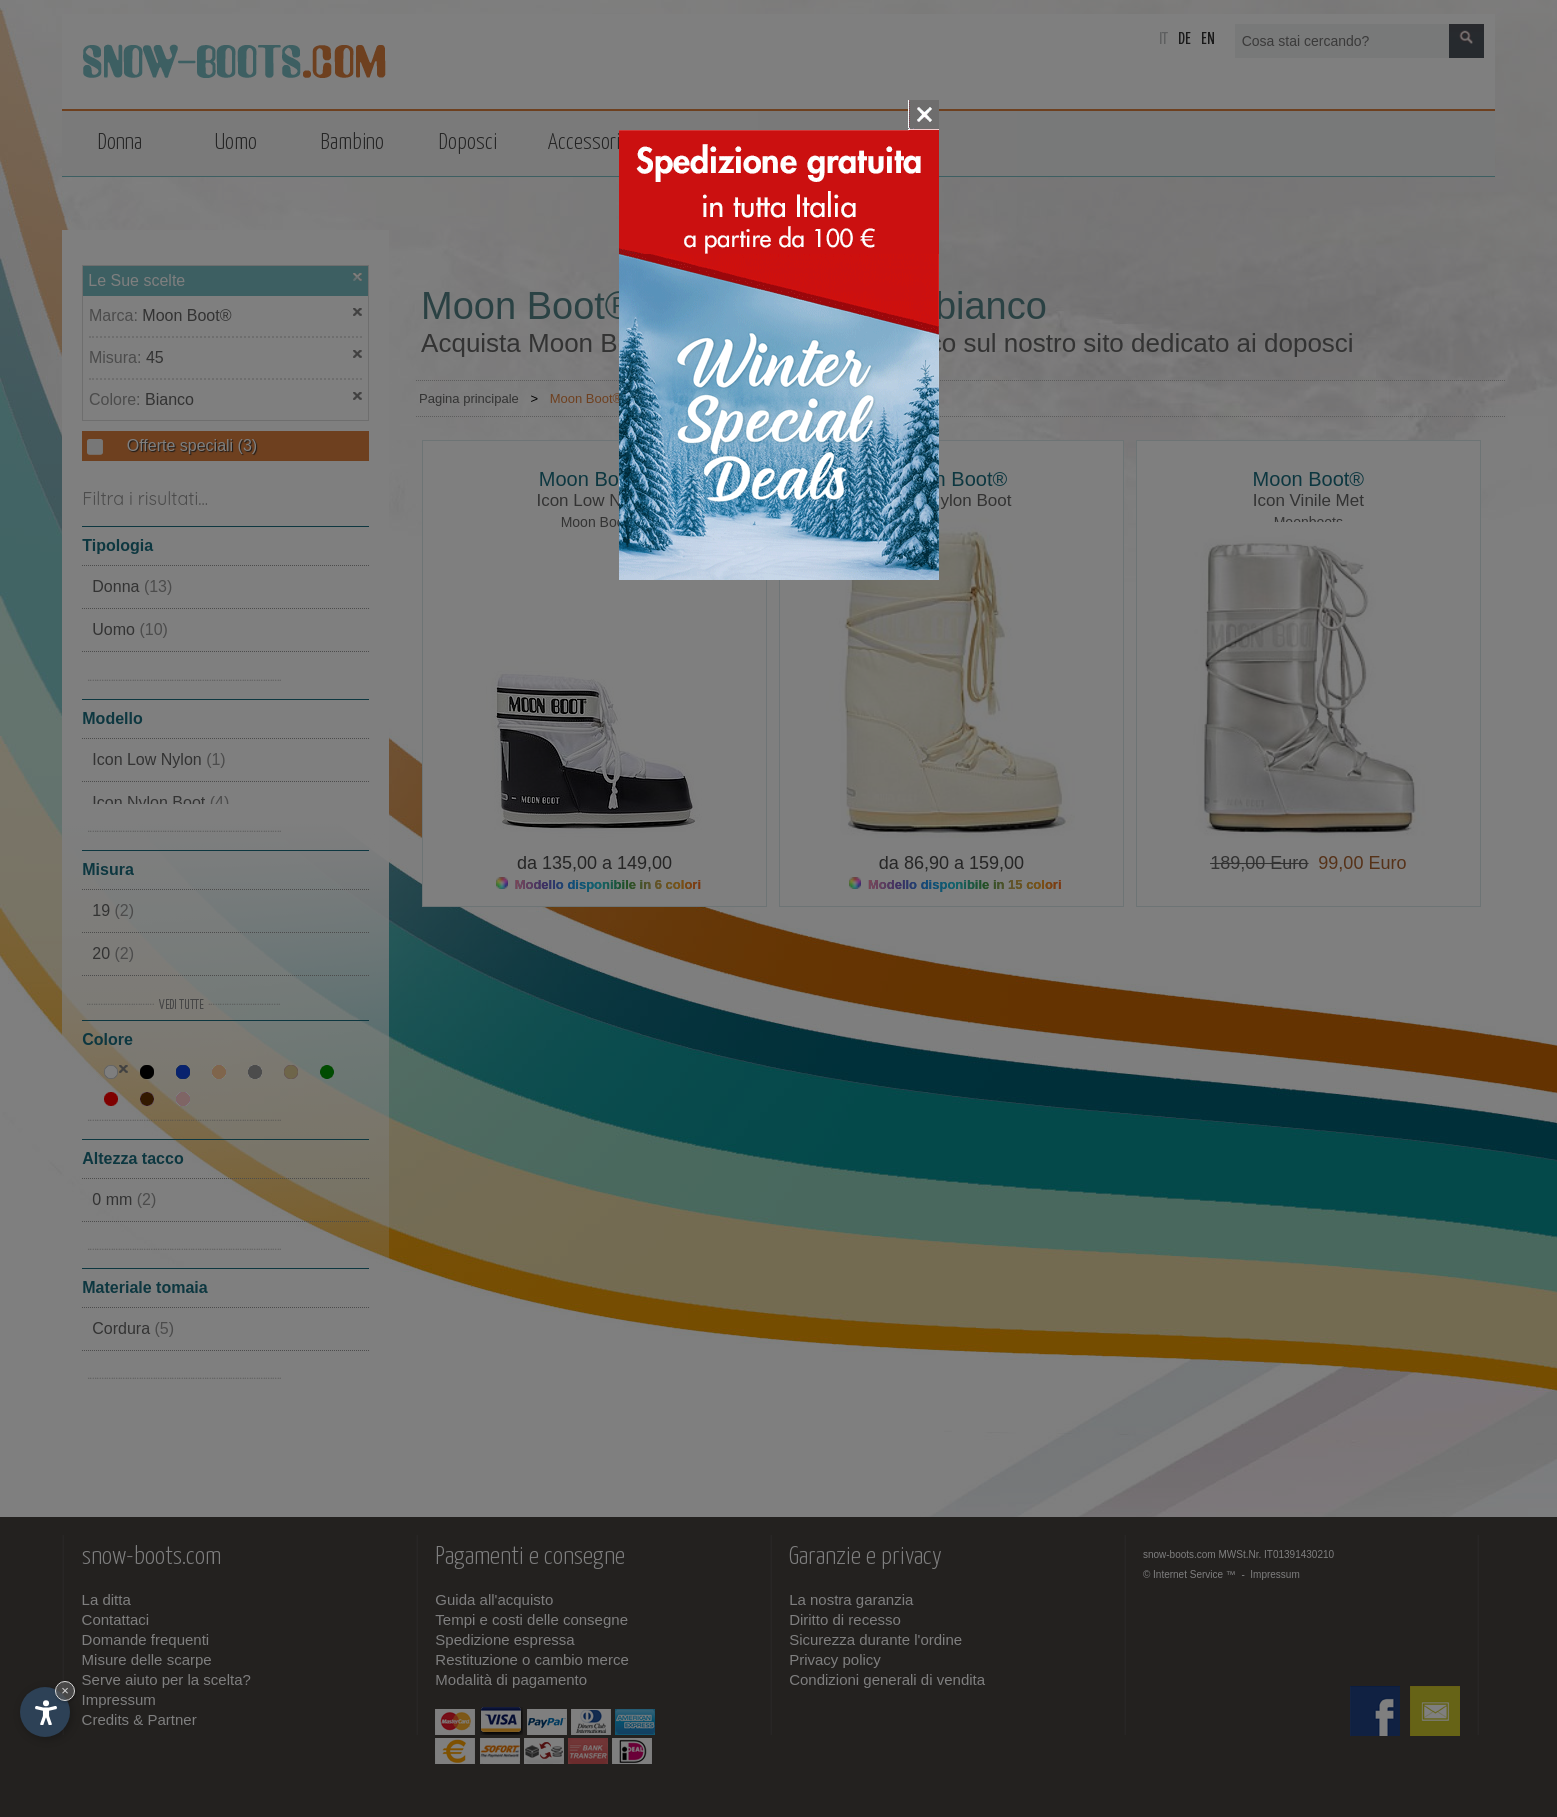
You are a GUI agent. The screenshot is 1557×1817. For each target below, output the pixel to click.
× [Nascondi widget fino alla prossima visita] (65, 1690)
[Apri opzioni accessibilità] (45, 1712)
